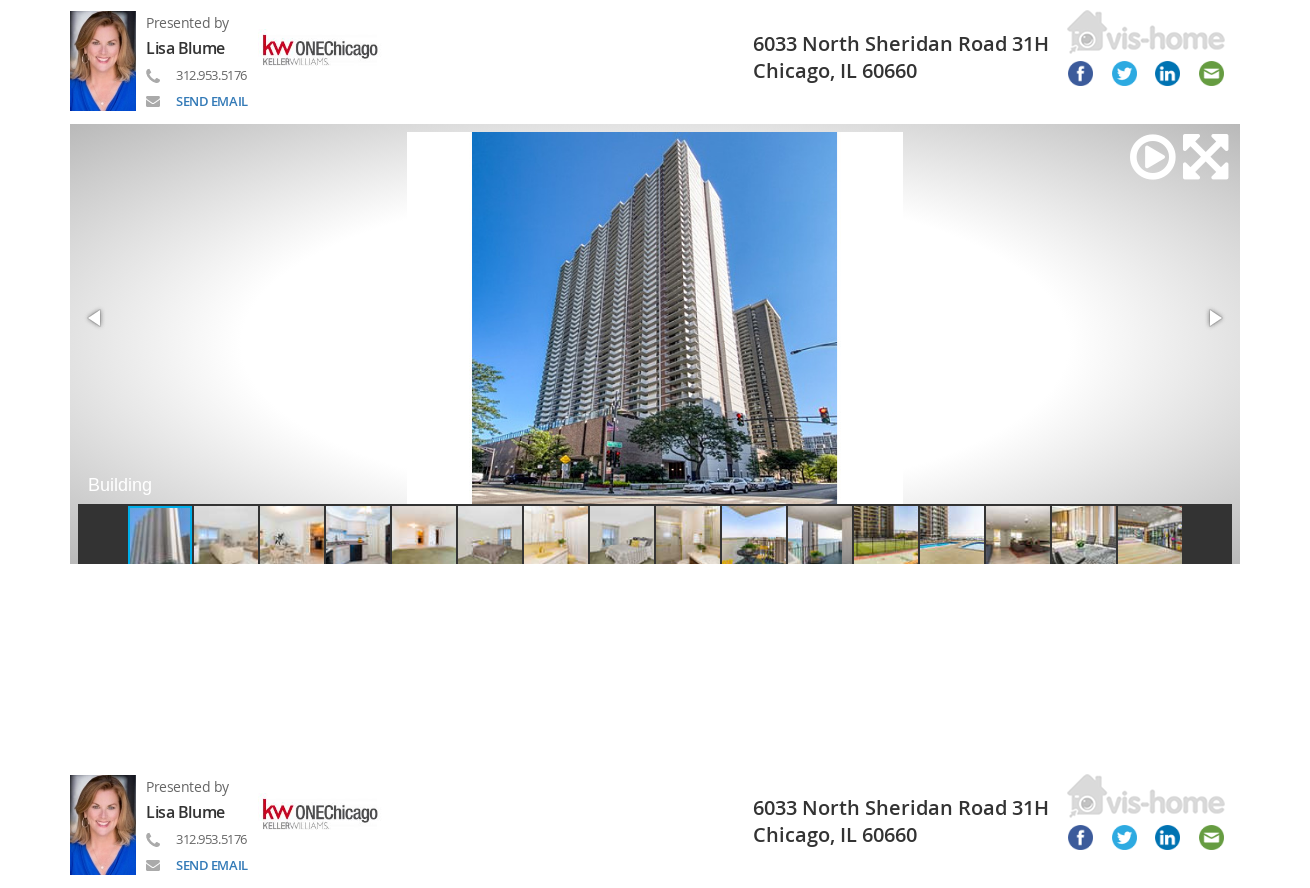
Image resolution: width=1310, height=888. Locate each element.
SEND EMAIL (212, 101)
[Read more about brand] (327, 48)
